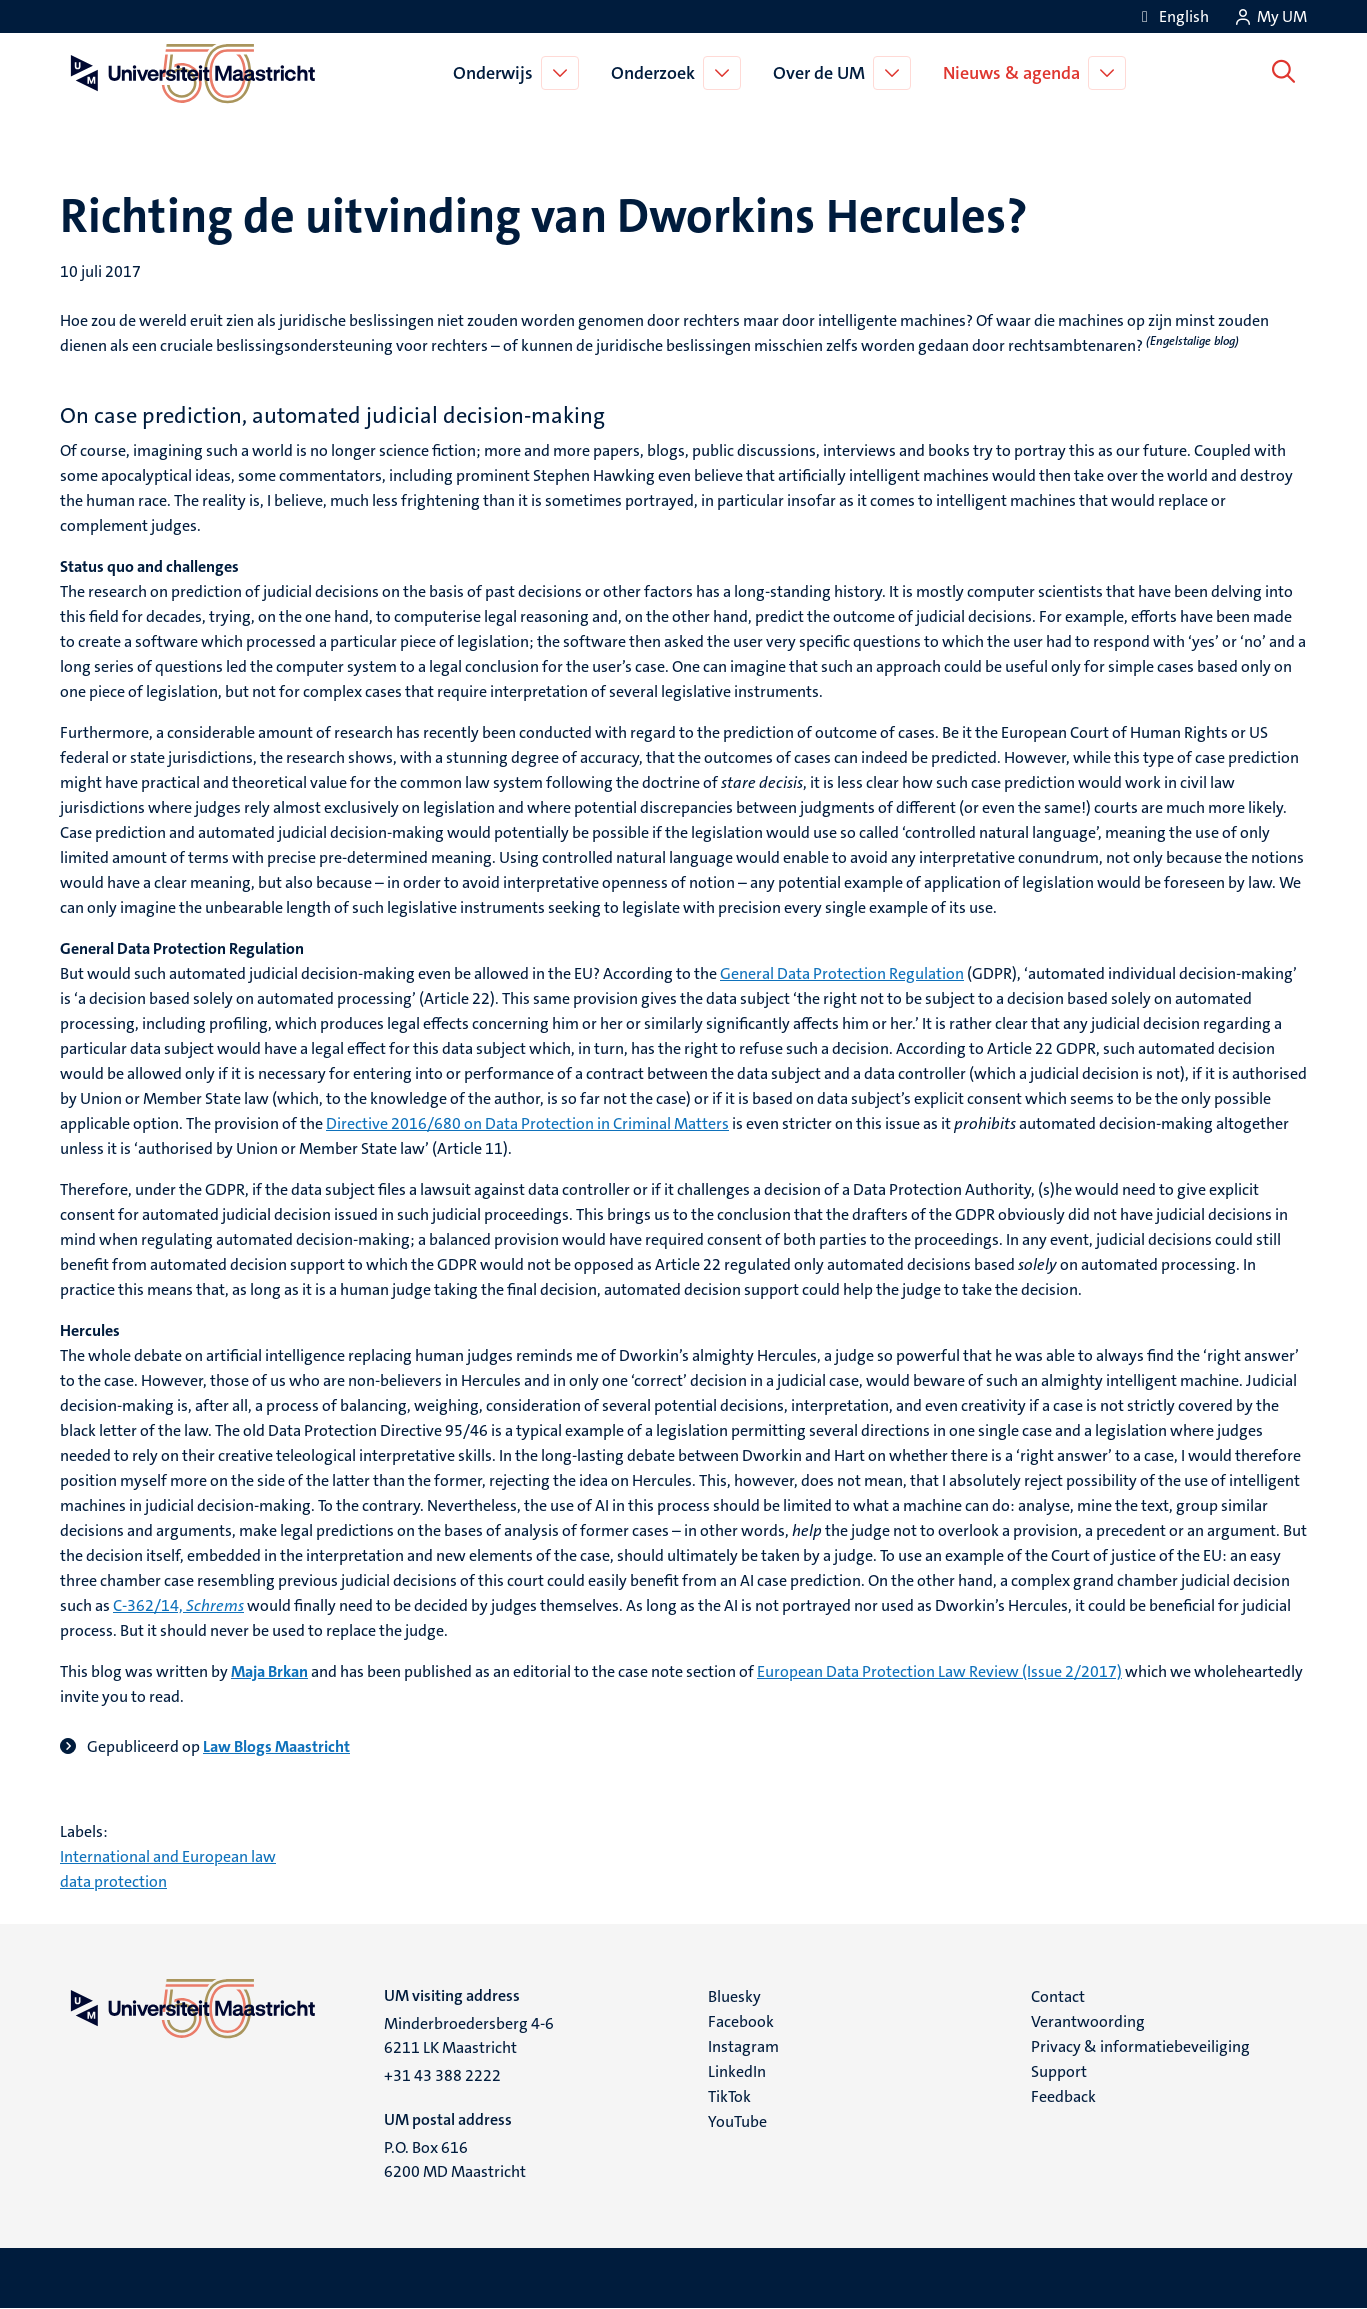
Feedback (1063, 2096)
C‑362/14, (178, 1605)
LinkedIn (737, 2071)
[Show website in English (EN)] (1172, 16)
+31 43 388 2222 (442, 2075)
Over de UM (822, 73)
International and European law (168, 1856)
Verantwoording (1088, 2021)
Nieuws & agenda (1014, 73)
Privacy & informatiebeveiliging (1140, 2046)
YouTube (737, 2121)
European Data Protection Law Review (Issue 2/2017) (939, 1671)
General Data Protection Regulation (842, 973)
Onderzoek (656, 73)
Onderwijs (496, 73)
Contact (1058, 1996)
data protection (113, 1881)
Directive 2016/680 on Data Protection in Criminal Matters (527, 1123)
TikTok (729, 2096)
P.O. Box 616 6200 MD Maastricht (455, 2159)
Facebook (741, 2021)
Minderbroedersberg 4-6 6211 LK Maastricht (469, 2035)
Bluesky (734, 1996)
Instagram (743, 2046)
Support (1059, 2071)
